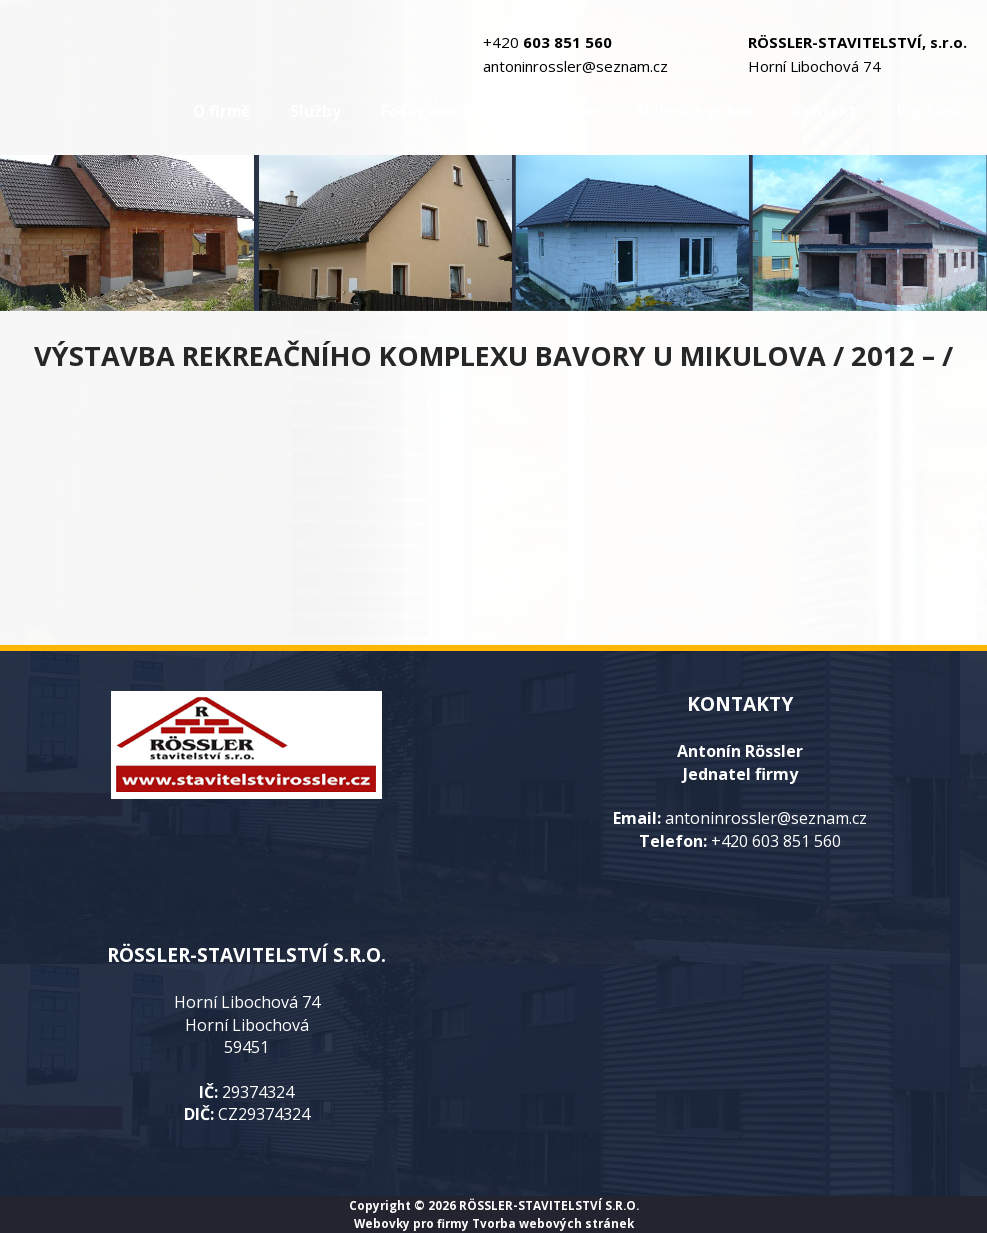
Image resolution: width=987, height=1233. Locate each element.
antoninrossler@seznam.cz (575, 66)
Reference (555, 111)
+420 (547, 42)
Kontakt (824, 111)
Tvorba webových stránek (553, 1223)
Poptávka (934, 111)
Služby (315, 111)
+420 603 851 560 (776, 841)
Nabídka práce (694, 111)
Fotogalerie (427, 111)
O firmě (221, 111)
